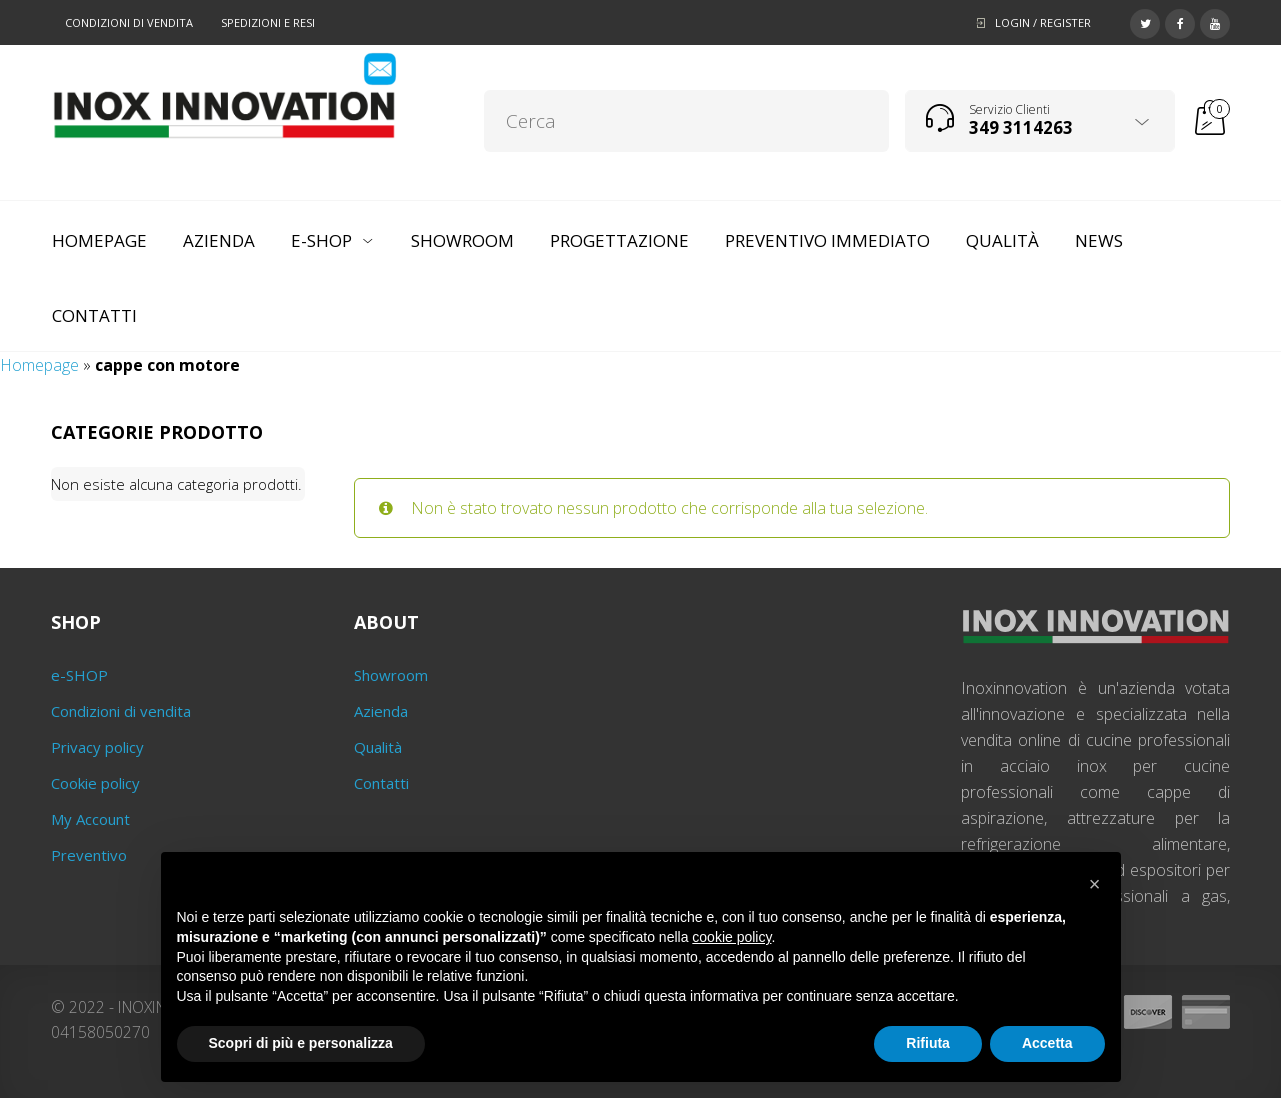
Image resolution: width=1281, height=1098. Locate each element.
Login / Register (1043, 22)
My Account (90, 819)
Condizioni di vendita (129, 22)
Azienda (381, 711)
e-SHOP (79, 675)
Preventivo (89, 855)
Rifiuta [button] (928, 1043)
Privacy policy (97, 747)
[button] (1095, 884)
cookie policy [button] (731, 937)
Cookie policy (95, 783)
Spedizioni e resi (268, 22)
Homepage (39, 365)
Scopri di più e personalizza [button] (301, 1043)
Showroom (391, 675)
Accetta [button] (1047, 1043)
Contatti (381, 783)
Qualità (378, 747)
